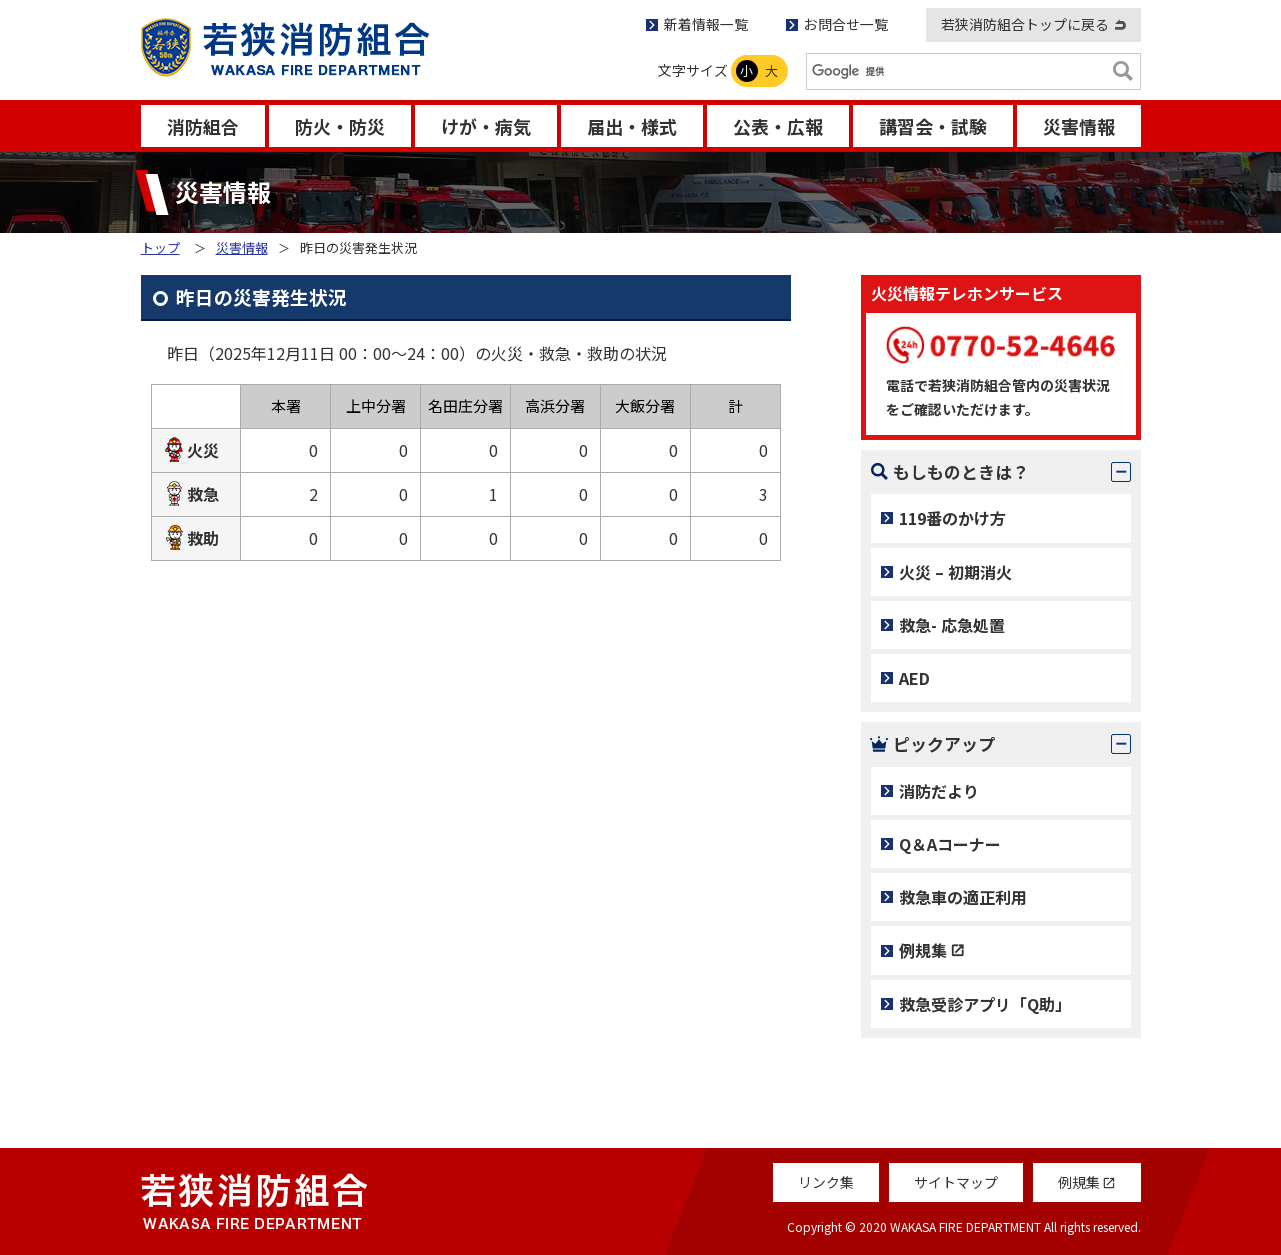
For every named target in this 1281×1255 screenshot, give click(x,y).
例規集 (923, 950)
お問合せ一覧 (846, 24)
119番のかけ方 (952, 518)
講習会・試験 (933, 126)
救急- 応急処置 (952, 625)
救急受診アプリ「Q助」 (985, 1004)
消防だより (939, 791)
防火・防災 (340, 126)
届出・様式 (632, 126)
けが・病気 (486, 126)
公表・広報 (778, 126)
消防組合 (203, 126)
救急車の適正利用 (963, 897)
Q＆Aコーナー (950, 844)
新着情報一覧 (706, 24)
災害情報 (1079, 126)
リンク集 (826, 1182)
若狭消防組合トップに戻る (1025, 24)
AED (914, 678)
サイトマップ (956, 1182)
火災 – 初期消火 (955, 572)
